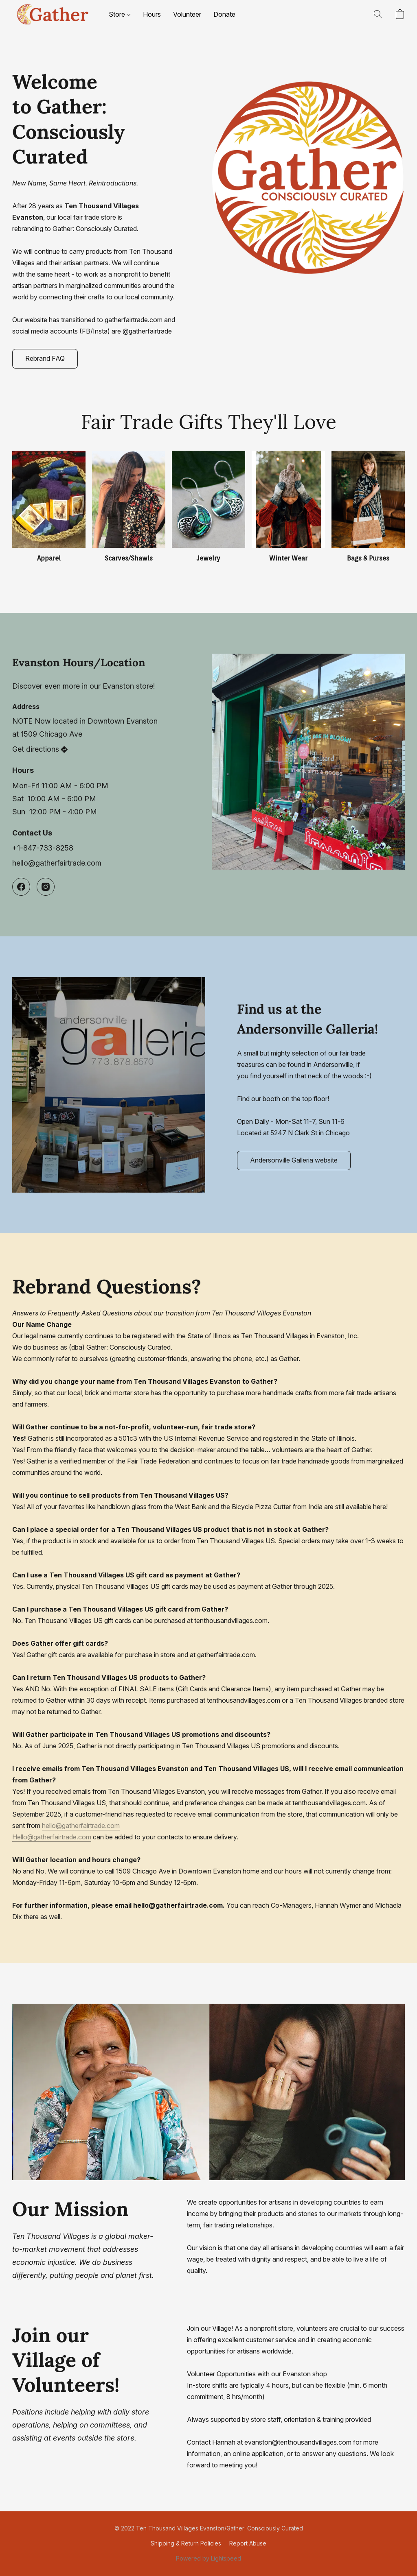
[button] (52, 14)
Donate (224, 14)
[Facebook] (21, 887)
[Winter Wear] (288, 507)
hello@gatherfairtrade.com (81, 1825)
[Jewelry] (208, 507)
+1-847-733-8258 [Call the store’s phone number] (42, 848)
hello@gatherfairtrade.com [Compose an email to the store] (56, 863)
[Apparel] (49, 507)
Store (119, 14)
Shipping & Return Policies (186, 2543)
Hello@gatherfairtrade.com (51, 1837)
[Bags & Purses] (368, 507)
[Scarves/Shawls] (128, 507)
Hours (152, 14)
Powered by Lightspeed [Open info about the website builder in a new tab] (208, 2558)
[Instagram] (46, 887)
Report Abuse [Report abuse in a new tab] (247, 2543)
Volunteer (187, 14)
